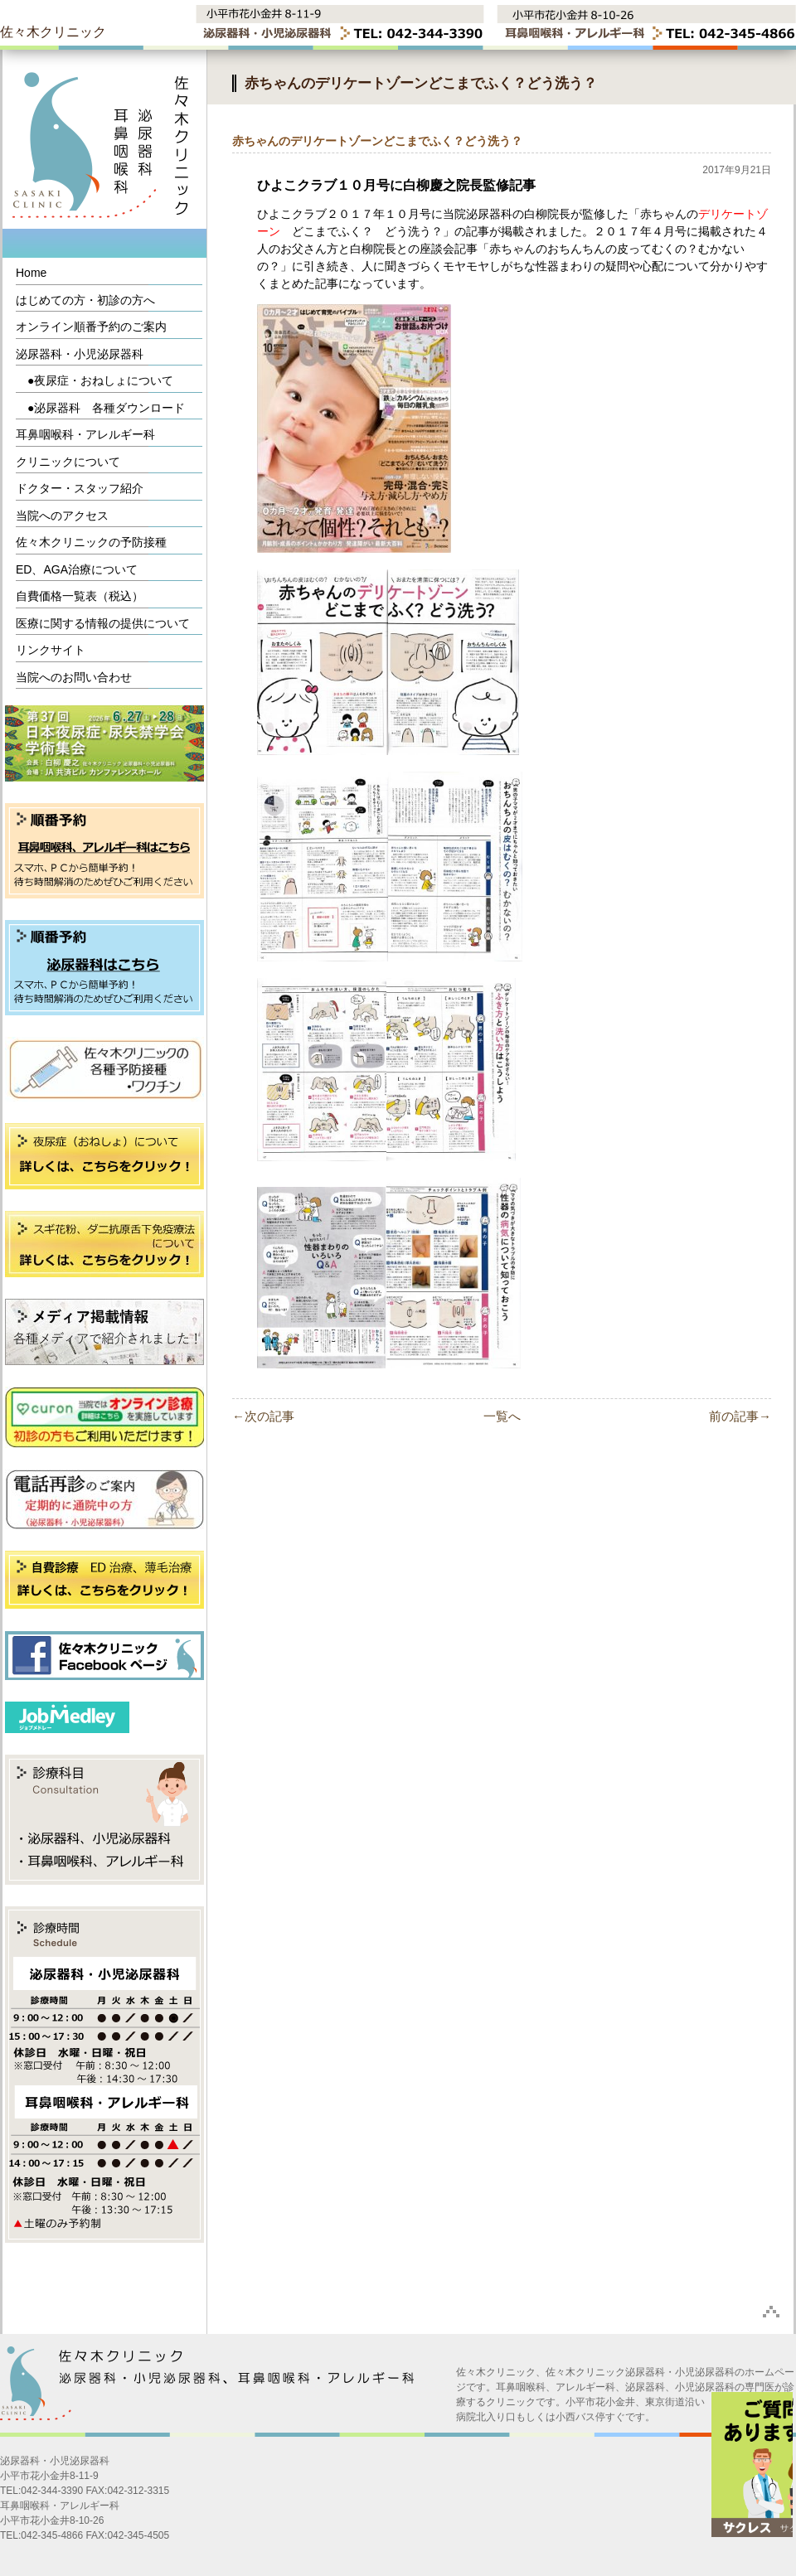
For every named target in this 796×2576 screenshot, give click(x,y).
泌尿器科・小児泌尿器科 (79, 354)
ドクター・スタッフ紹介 (79, 488)
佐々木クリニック (53, 32)
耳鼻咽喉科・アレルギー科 (85, 434)
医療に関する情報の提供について (103, 623)
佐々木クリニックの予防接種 (91, 542)
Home (31, 272)
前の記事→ (740, 1416)
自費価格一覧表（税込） (79, 596)
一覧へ (502, 1416)
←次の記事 (263, 1416)
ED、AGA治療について (77, 569)
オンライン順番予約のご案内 (91, 326)
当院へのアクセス (62, 515)
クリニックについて (68, 461)
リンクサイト (50, 649)
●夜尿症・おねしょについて (94, 380)
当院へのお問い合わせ (74, 677)
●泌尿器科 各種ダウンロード (100, 407)
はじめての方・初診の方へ (85, 300)
